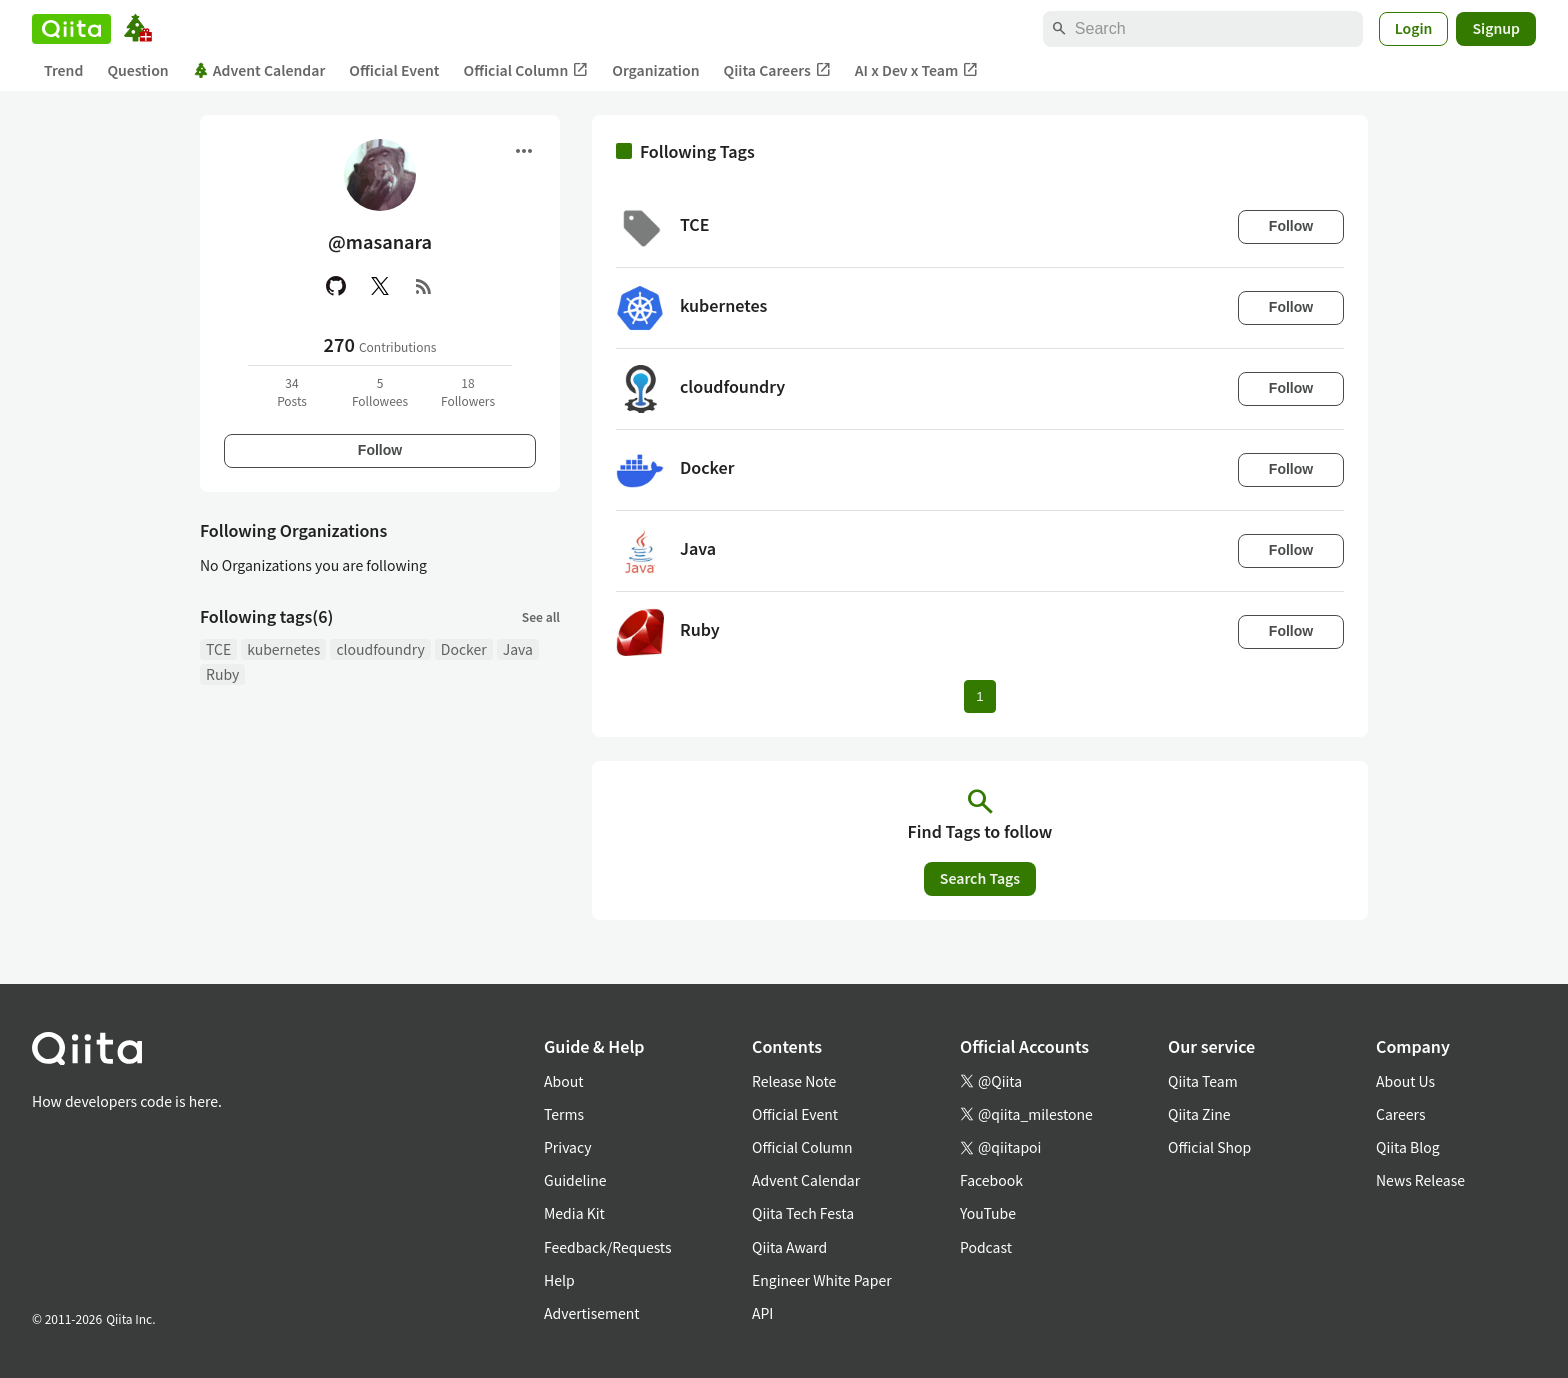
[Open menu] (524, 151)
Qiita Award (789, 1247)
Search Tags (980, 878)
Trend (63, 70)
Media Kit (574, 1213)
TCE (218, 649)
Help (559, 1280)
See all (541, 616)
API (762, 1313)
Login (1414, 28)
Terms (564, 1114)
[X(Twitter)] (380, 286)
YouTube (988, 1213)
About (563, 1081)
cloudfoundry (380, 649)
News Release (1420, 1180)
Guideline (575, 1180)
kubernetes (283, 649)
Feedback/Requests (608, 1247)
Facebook (991, 1180)
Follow (380, 450)
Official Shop (1209, 1147)
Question (137, 70)
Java (518, 649)
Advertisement (592, 1313)
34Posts (292, 391)
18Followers (468, 391)
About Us (1405, 1081)
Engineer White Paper (822, 1280)
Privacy (567, 1147)
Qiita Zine (1199, 1114)
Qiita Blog (1408, 1147)
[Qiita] (71, 29)
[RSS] (424, 286)
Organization (655, 70)
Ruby (222, 674)
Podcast (986, 1247)
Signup (1496, 28)
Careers (1400, 1114)
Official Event (394, 70)
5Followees (380, 391)
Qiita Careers (777, 70)
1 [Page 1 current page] (979, 696)
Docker (464, 649)
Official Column (526, 70)
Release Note (794, 1081)
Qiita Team (1203, 1081)
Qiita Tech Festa (803, 1213)
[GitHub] (336, 286)
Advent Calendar (259, 70)
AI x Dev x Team (917, 70)
